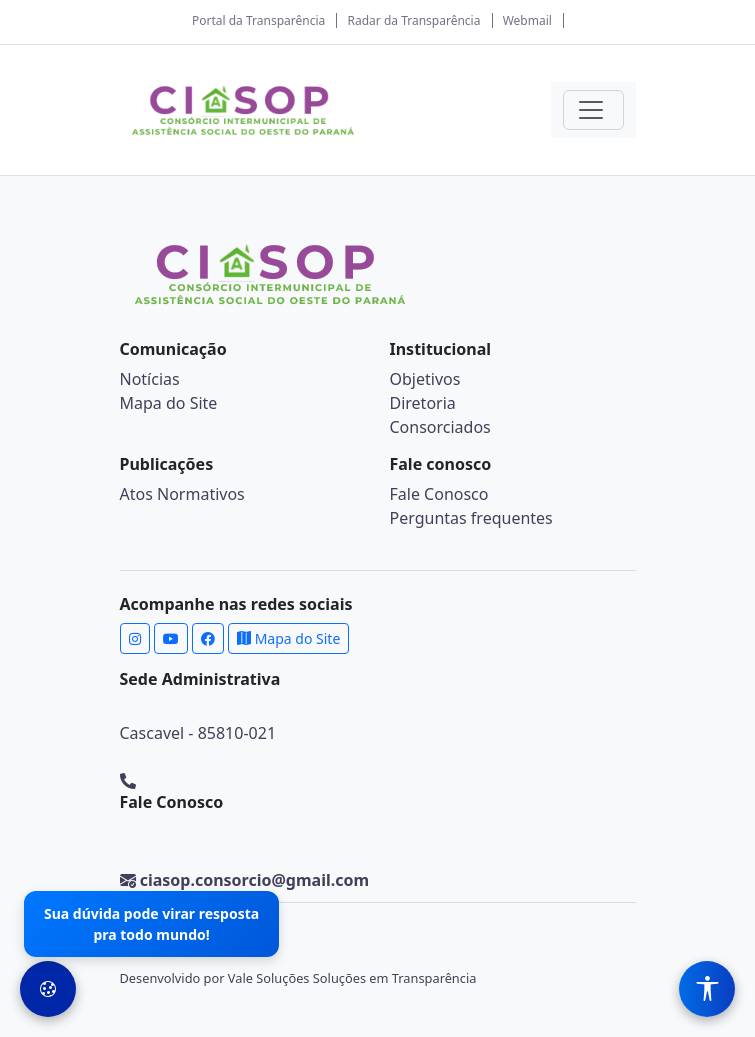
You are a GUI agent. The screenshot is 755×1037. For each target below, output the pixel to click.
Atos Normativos (182, 494)
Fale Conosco (439, 494)
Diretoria (423, 403)
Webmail (527, 20)
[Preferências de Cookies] (48, 989)
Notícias (150, 379)
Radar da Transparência (414, 20)
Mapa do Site (169, 403)
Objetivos (425, 379)
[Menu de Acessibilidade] (707, 989)
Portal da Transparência (258, 20)
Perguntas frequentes (471, 518)
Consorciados (440, 427)
